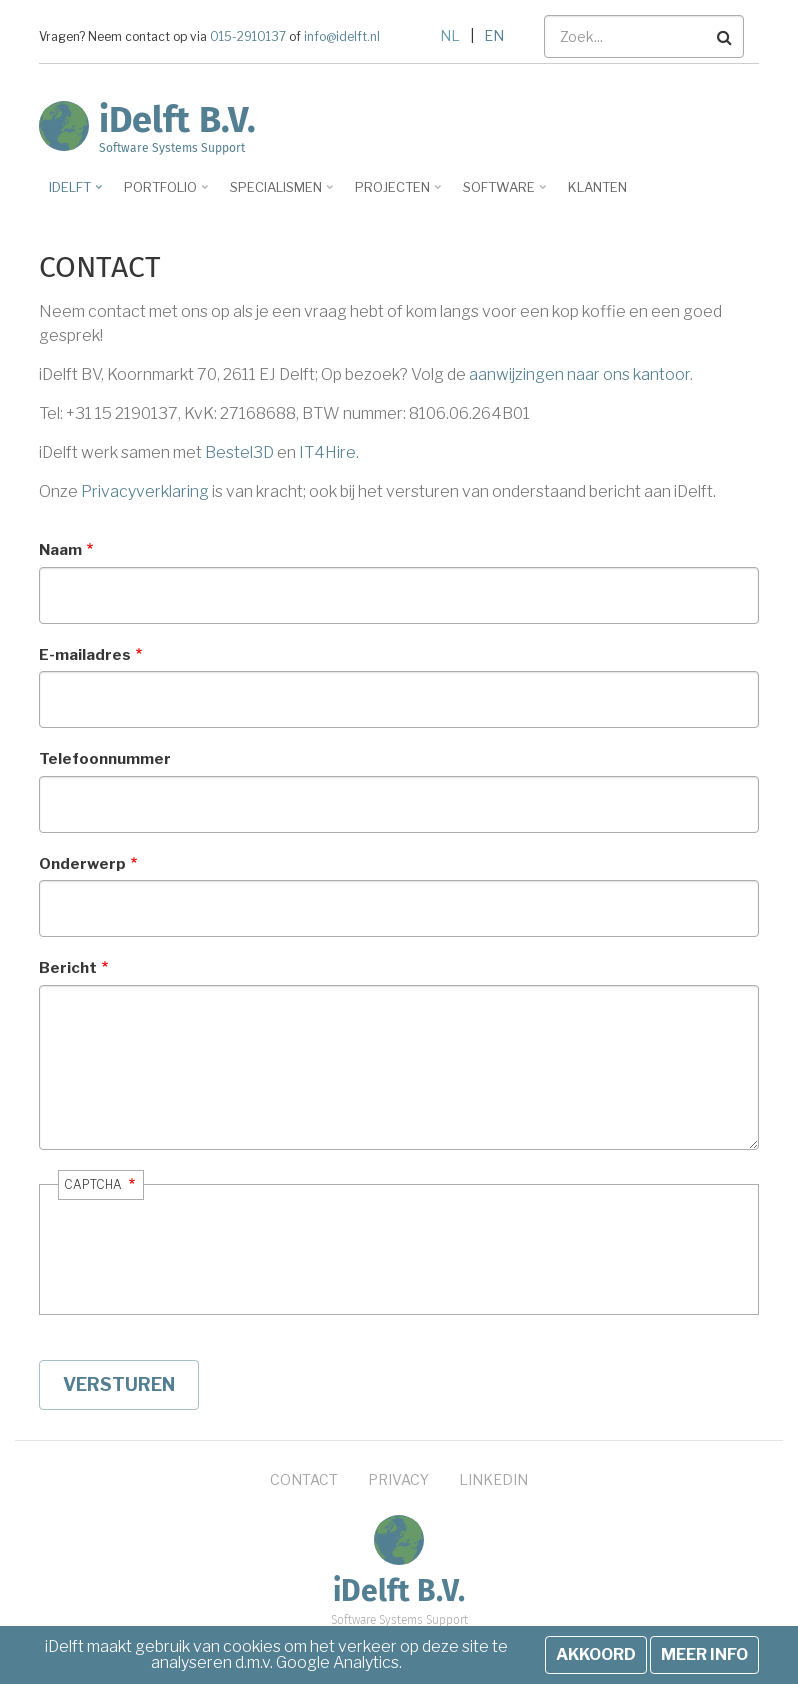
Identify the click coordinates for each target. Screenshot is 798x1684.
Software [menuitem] (501, 194)
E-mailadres (85, 655)
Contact (304, 1479)
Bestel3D (239, 452)
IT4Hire (327, 452)
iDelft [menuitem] (72, 194)
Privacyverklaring (145, 491)
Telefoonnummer (105, 759)
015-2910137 (248, 37)
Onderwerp (82, 864)
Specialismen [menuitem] (278, 194)
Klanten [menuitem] (597, 187)
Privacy (398, 1479)
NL (450, 35)
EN (494, 35)
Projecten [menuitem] (395, 194)
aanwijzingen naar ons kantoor (579, 374)
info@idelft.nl (340, 37)
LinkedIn (493, 1479)
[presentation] (200, 1267)
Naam (60, 550)
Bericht (68, 968)
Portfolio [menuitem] (163, 194)
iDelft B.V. (177, 120)
